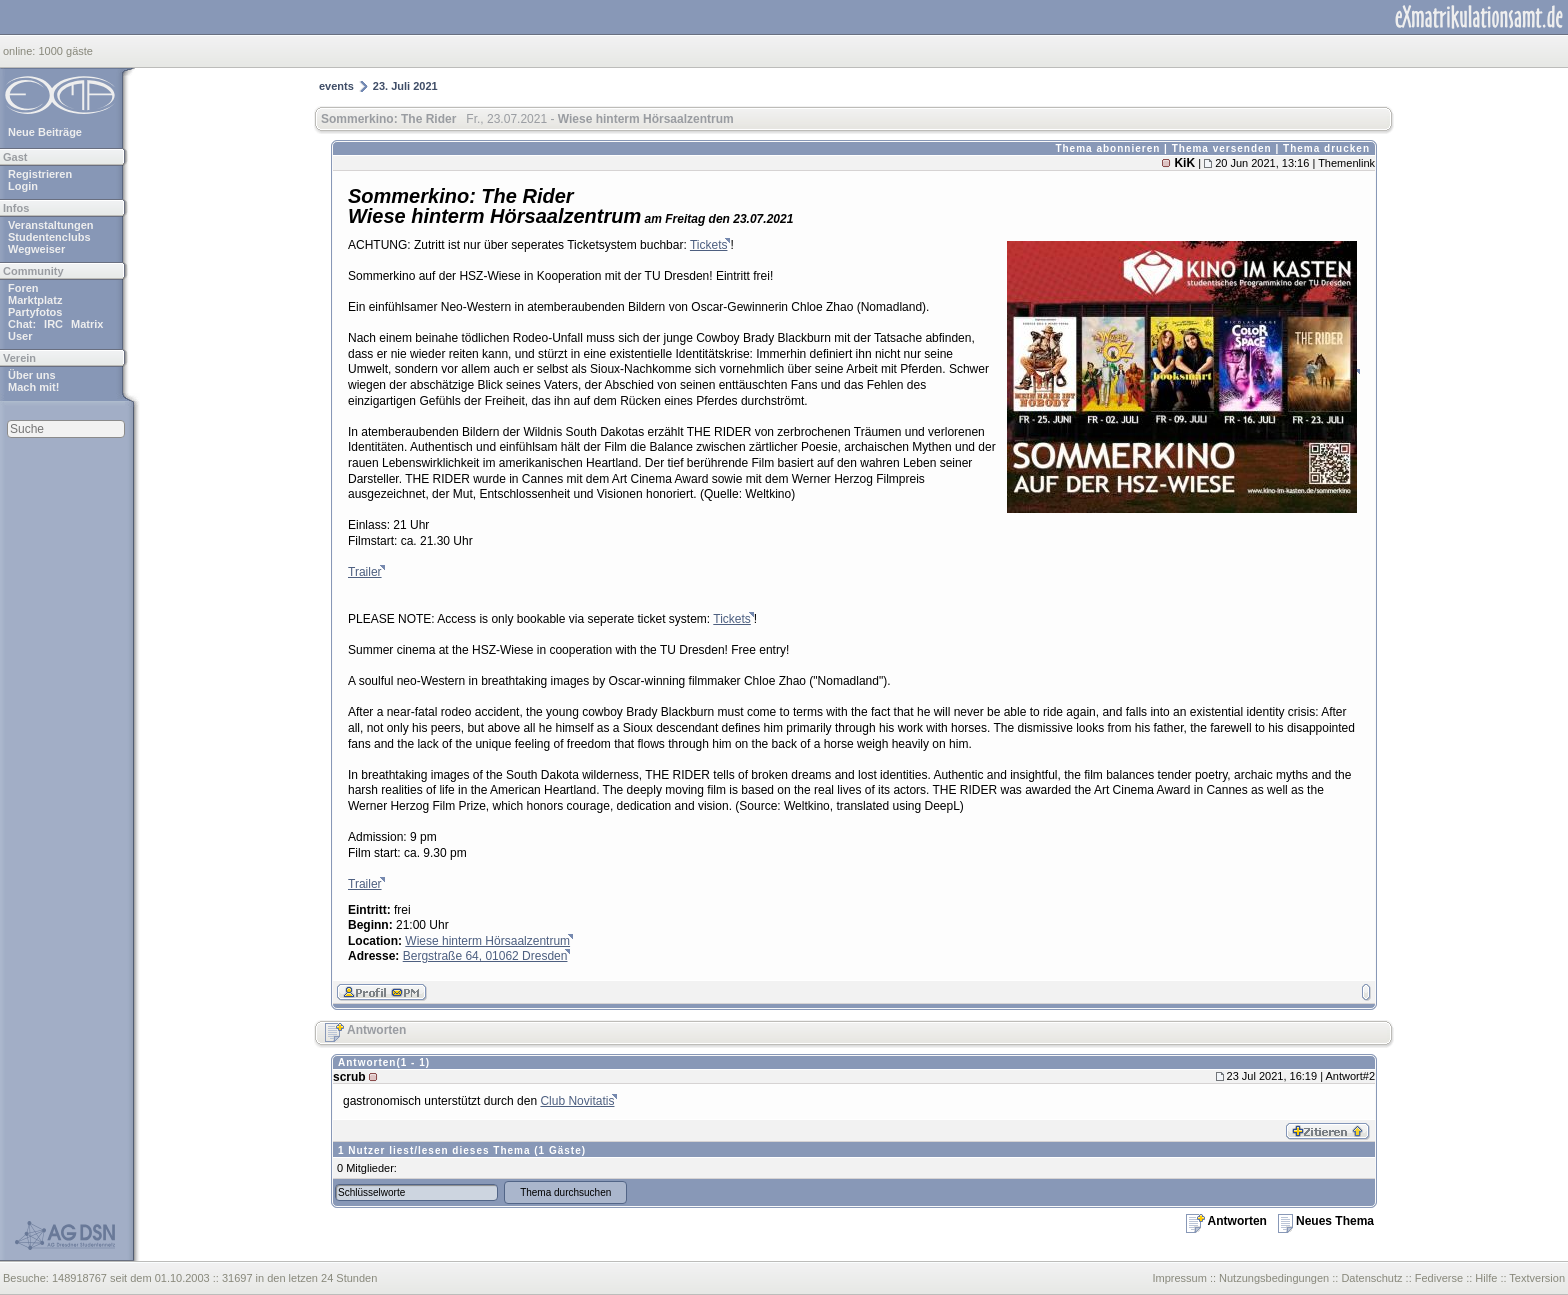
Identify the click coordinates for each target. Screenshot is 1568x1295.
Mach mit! (33, 387)
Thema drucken (1326, 148)
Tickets (709, 245)
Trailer (365, 572)
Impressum (1179, 1278)
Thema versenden (1222, 148)
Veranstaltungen (51, 225)
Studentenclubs (49, 237)
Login (23, 186)
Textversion (1537, 1278)
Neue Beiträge (45, 132)
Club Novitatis (577, 1101)
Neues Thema (1326, 1221)
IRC (53, 324)
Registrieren (40, 174)
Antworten (365, 1030)
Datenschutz (1371, 1278)
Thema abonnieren (1107, 148)
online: (20, 51)
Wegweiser (36, 249)
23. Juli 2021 (405, 86)
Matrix (87, 324)
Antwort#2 (1350, 1076)
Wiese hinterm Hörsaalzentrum (487, 941)
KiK (1184, 163)
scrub (349, 1077)
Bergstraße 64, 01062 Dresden (485, 956)
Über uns (32, 375)
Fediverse (1439, 1278)
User (20, 336)
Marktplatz (35, 300)
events (336, 86)
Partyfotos (35, 312)
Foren (23, 288)
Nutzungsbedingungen (1274, 1278)
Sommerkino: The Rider (388, 119)
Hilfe (1486, 1278)
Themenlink (1346, 163)
